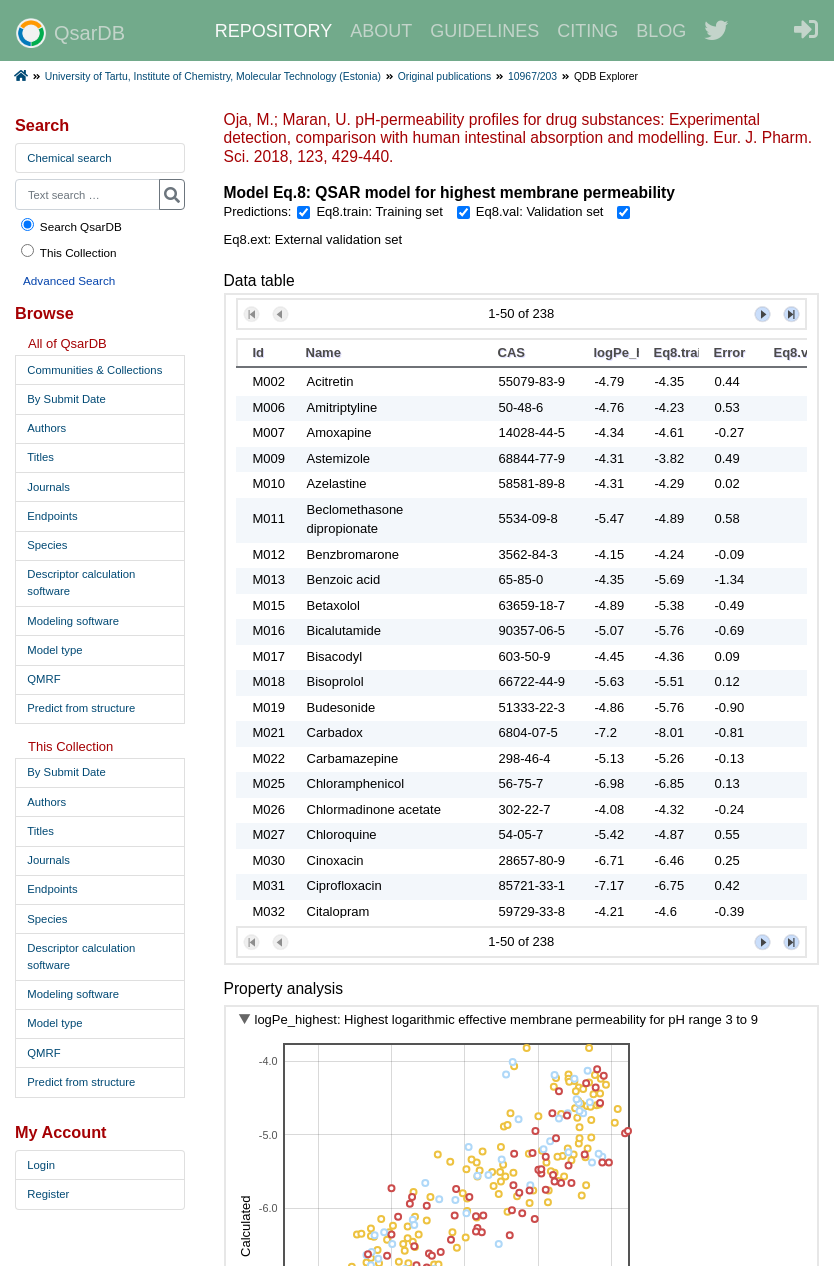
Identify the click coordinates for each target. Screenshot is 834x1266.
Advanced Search (69, 280)
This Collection (68, 251)
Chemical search (69, 158)
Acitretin (330, 381)
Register (48, 1194)
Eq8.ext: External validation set (313, 239)
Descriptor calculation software (81, 582)
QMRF (43, 679)
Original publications (445, 76)
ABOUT (381, 31)
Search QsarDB (70, 225)
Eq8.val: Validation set (540, 211)
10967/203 (532, 76)
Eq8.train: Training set (379, 211)
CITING (587, 31)
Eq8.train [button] (676, 352)
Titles (40, 457)
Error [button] (730, 352)
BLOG (661, 31)
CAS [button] (511, 352)
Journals (48, 487)
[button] (251, 314)
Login (41, 1165)
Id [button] (259, 352)
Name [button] (323, 352)
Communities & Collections (94, 370)
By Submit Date (66, 399)
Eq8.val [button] (796, 352)
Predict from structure (81, 708)
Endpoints (52, 516)
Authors (46, 428)
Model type (54, 650)
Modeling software (73, 621)
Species (47, 545)
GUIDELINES (484, 31)
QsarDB (70, 33)
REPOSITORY (273, 31)
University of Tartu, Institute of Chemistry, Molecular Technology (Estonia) (213, 76)
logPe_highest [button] (616, 352)
